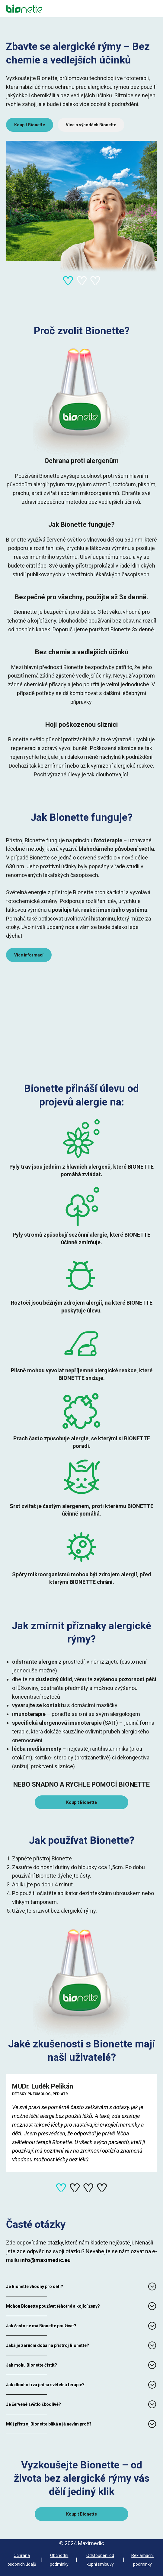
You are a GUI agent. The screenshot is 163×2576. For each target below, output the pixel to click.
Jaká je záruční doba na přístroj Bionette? (47, 2345)
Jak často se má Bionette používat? (41, 2325)
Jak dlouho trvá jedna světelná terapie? (45, 2384)
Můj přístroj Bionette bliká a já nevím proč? (48, 2424)
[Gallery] (81, 151)
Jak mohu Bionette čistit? (31, 2365)
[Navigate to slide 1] (68, 280)
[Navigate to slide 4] (102, 2187)
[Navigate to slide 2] (82, 280)
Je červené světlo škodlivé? (33, 2404)
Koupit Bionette (29, 124)
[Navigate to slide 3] (95, 280)
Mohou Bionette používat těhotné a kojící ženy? (53, 2306)
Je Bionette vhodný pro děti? (34, 2286)
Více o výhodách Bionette (91, 124)
